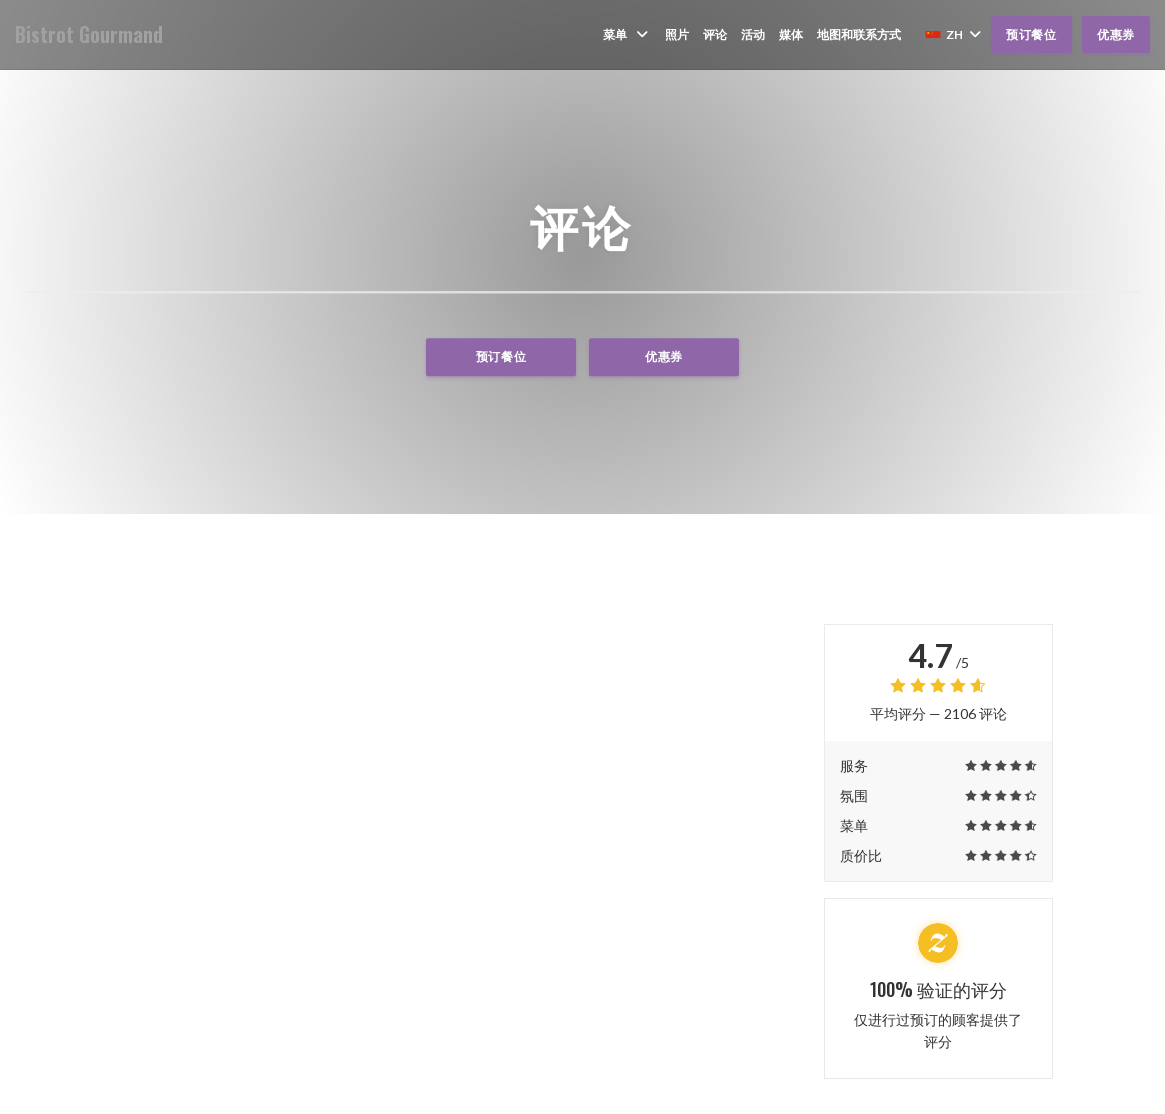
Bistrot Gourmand (89, 34)
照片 (677, 34)
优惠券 (1116, 34)
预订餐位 (1031, 34)
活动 (753, 34)
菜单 (627, 34)
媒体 (791, 34)
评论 (715, 34)
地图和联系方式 (859, 34)
